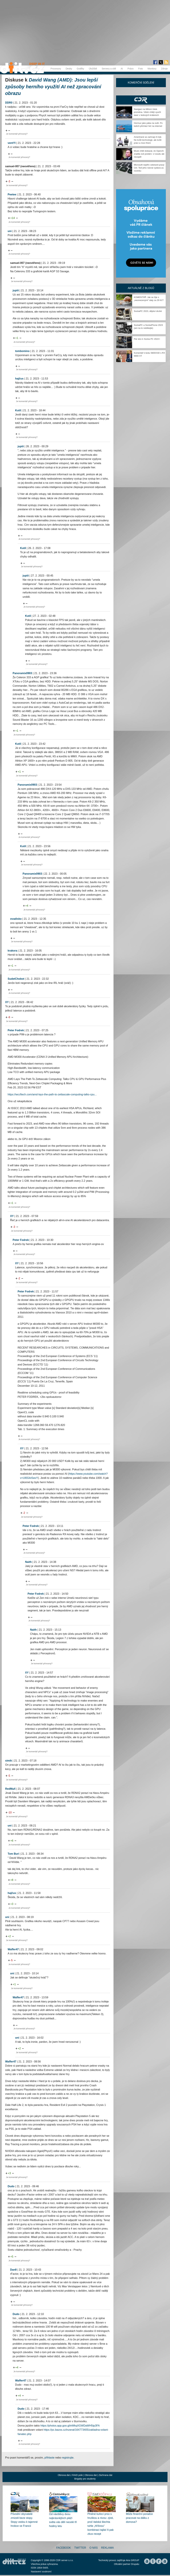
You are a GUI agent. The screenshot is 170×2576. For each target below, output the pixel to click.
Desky (69, 68)
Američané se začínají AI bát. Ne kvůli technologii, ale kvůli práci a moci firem (148, 140)
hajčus (19, 378)
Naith (28, 1562)
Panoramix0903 (22, 673)
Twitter (80, 2547)
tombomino (22, 351)
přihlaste (49, 2457)
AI (122, 68)
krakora (12, 950)
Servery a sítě (109, 68)
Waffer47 (13, 1949)
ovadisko (16, 918)
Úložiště (93, 68)
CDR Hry (141, 100)
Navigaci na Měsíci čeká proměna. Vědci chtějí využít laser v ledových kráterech (147, 112)
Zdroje (164, 68)
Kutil (18, 410)
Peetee (12, 194)
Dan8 (13, 2269)
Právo (131, 68)
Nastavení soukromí (41, 2571)
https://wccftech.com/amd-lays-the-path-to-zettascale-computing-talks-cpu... (52, 1094)
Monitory (152, 68)
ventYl (12, 143)
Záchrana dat (105, 2475)
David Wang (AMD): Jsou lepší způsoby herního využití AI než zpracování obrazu (53, 86)
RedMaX (10, 1788)
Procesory (55, 68)
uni (10, 231)
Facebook (63, 2547)
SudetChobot (16, 978)
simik (8, 1760)
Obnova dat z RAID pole (70, 2475)
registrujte (68, 2457)
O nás (93, 2547)
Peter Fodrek (16, 1030)
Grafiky (80, 68)
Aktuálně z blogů (141, 288)
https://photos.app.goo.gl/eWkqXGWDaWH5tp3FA (70, 2425)
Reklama (107, 2547)
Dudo (11, 2186)
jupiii (16, 290)
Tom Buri (13, 1853)
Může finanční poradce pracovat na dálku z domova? (139, 2518)
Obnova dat (91, 2475)
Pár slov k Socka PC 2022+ (147, 339)
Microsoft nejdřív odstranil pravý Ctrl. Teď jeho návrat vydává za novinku (149, 168)
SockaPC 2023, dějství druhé (148, 311)
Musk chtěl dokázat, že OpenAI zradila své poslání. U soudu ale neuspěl (149, 154)
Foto (140, 68)
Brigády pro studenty (85, 2478)
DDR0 (8, 102)
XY (7, 1002)
